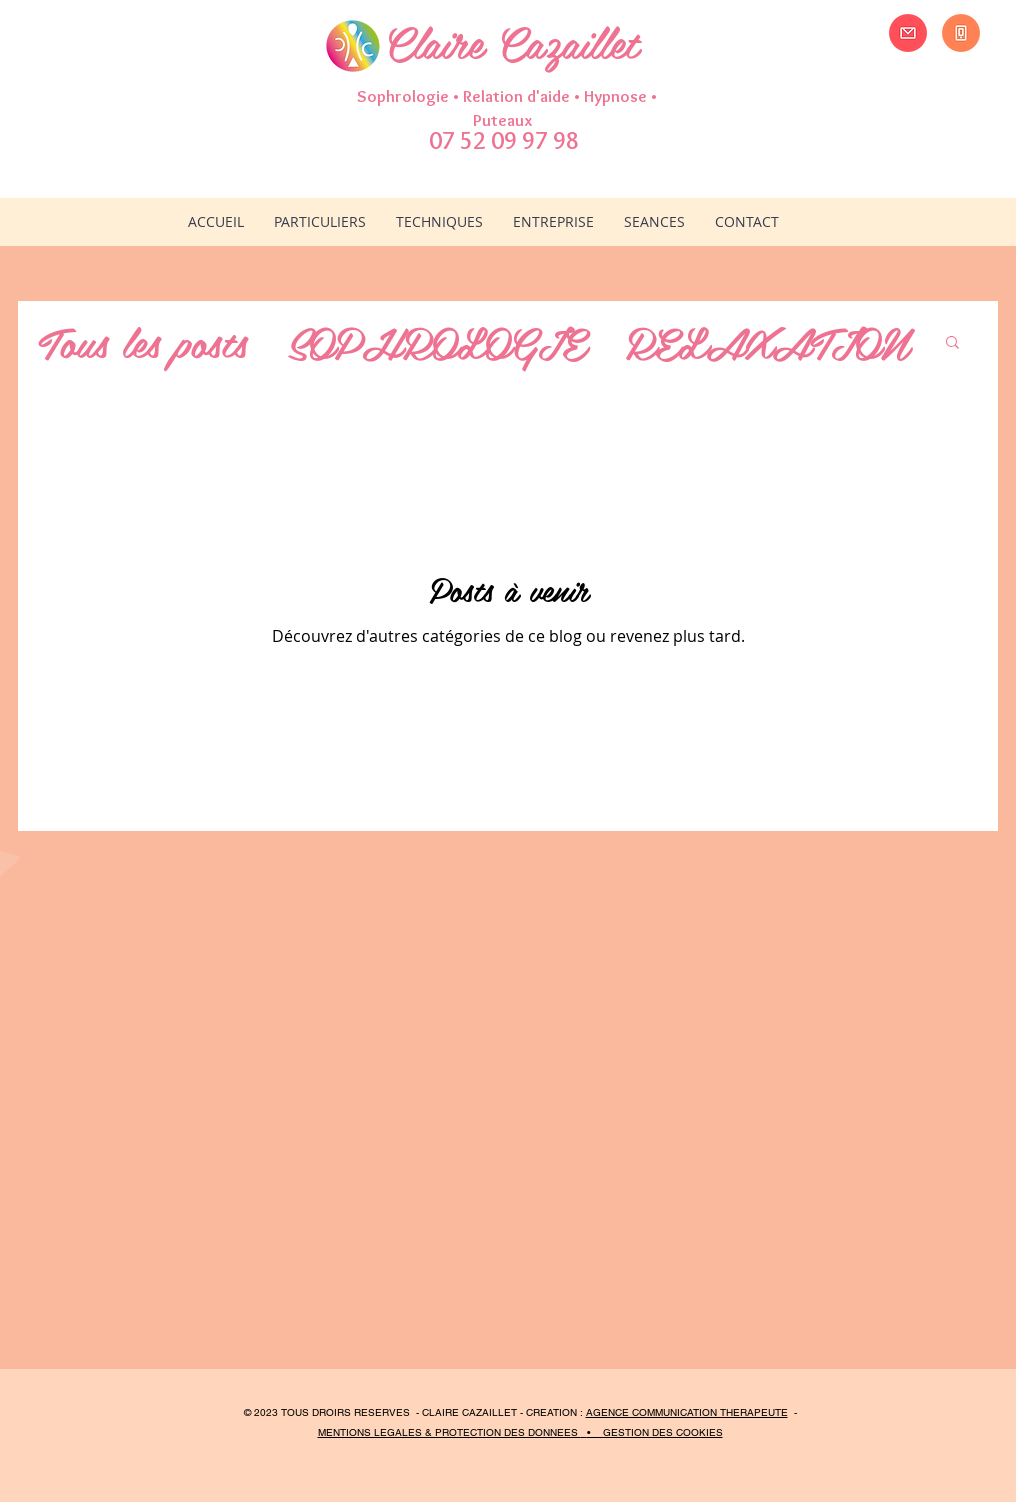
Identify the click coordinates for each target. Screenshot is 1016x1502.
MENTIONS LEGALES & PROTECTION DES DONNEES (449, 1432)
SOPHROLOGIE (436, 341)
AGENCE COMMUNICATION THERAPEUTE (687, 1412)
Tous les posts (142, 341)
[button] (439, 222)
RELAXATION (766, 341)
